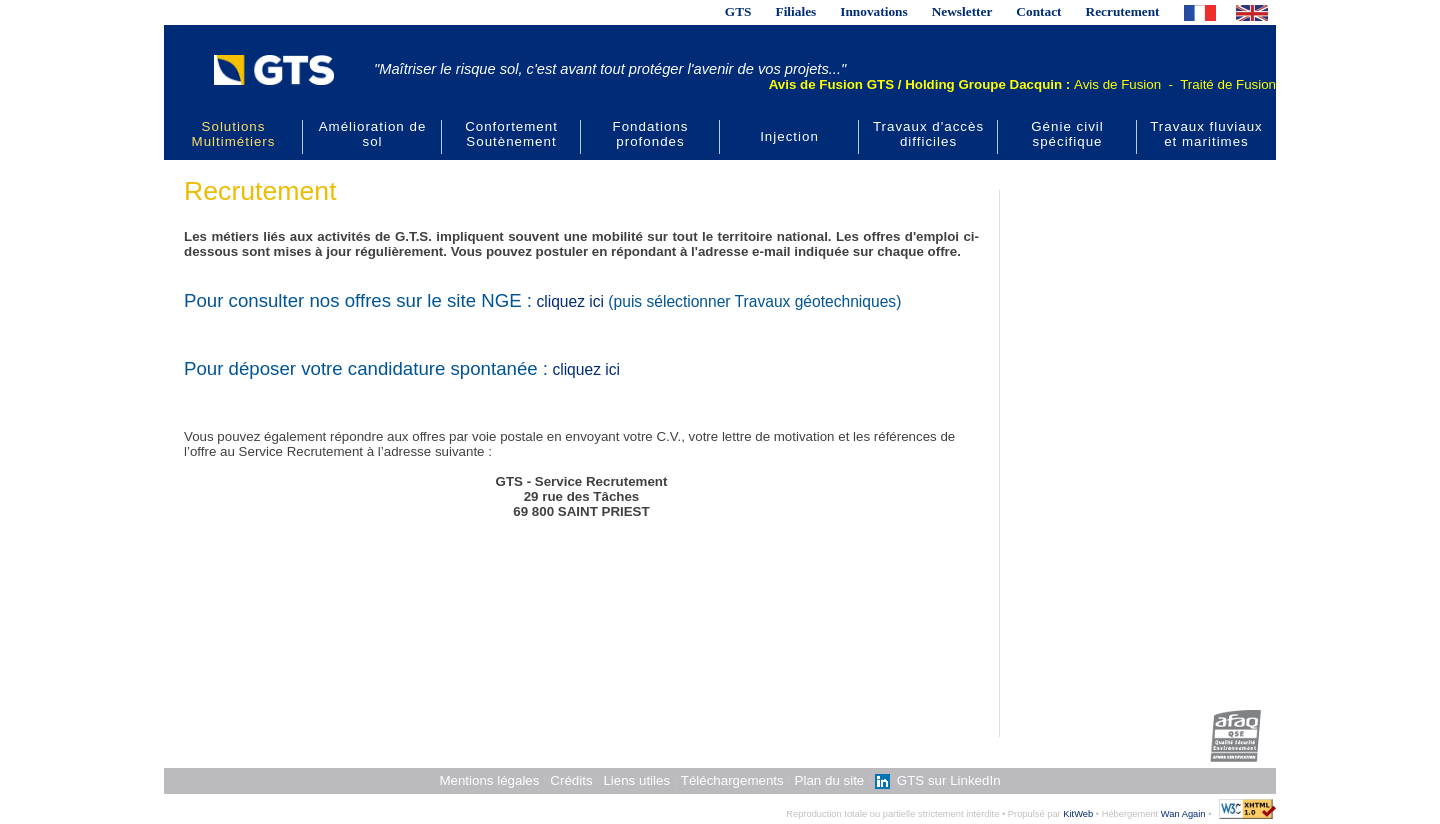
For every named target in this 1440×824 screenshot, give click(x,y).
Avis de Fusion (1117, 84)
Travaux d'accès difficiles (928, 134)
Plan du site (830, 780)
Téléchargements (732, 780)
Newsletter (962, 11)
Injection (789, 136)
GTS (738, 11)
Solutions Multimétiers (234, 134)
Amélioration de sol (373, 134)
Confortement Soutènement (511, 134)
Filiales (796, 11)
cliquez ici (570, 301)
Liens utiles (636, 780)
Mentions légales (489, 780)
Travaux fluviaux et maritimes (1206, 134)
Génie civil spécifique (1067, 134)
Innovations (873, 11)
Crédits (571, 780)
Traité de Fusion (1228, 84)
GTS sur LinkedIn (937, 780)
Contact (1038, 11)
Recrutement (1123, 11)
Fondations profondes (651, 134)
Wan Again (1183, 814)
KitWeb (1078, 814)
